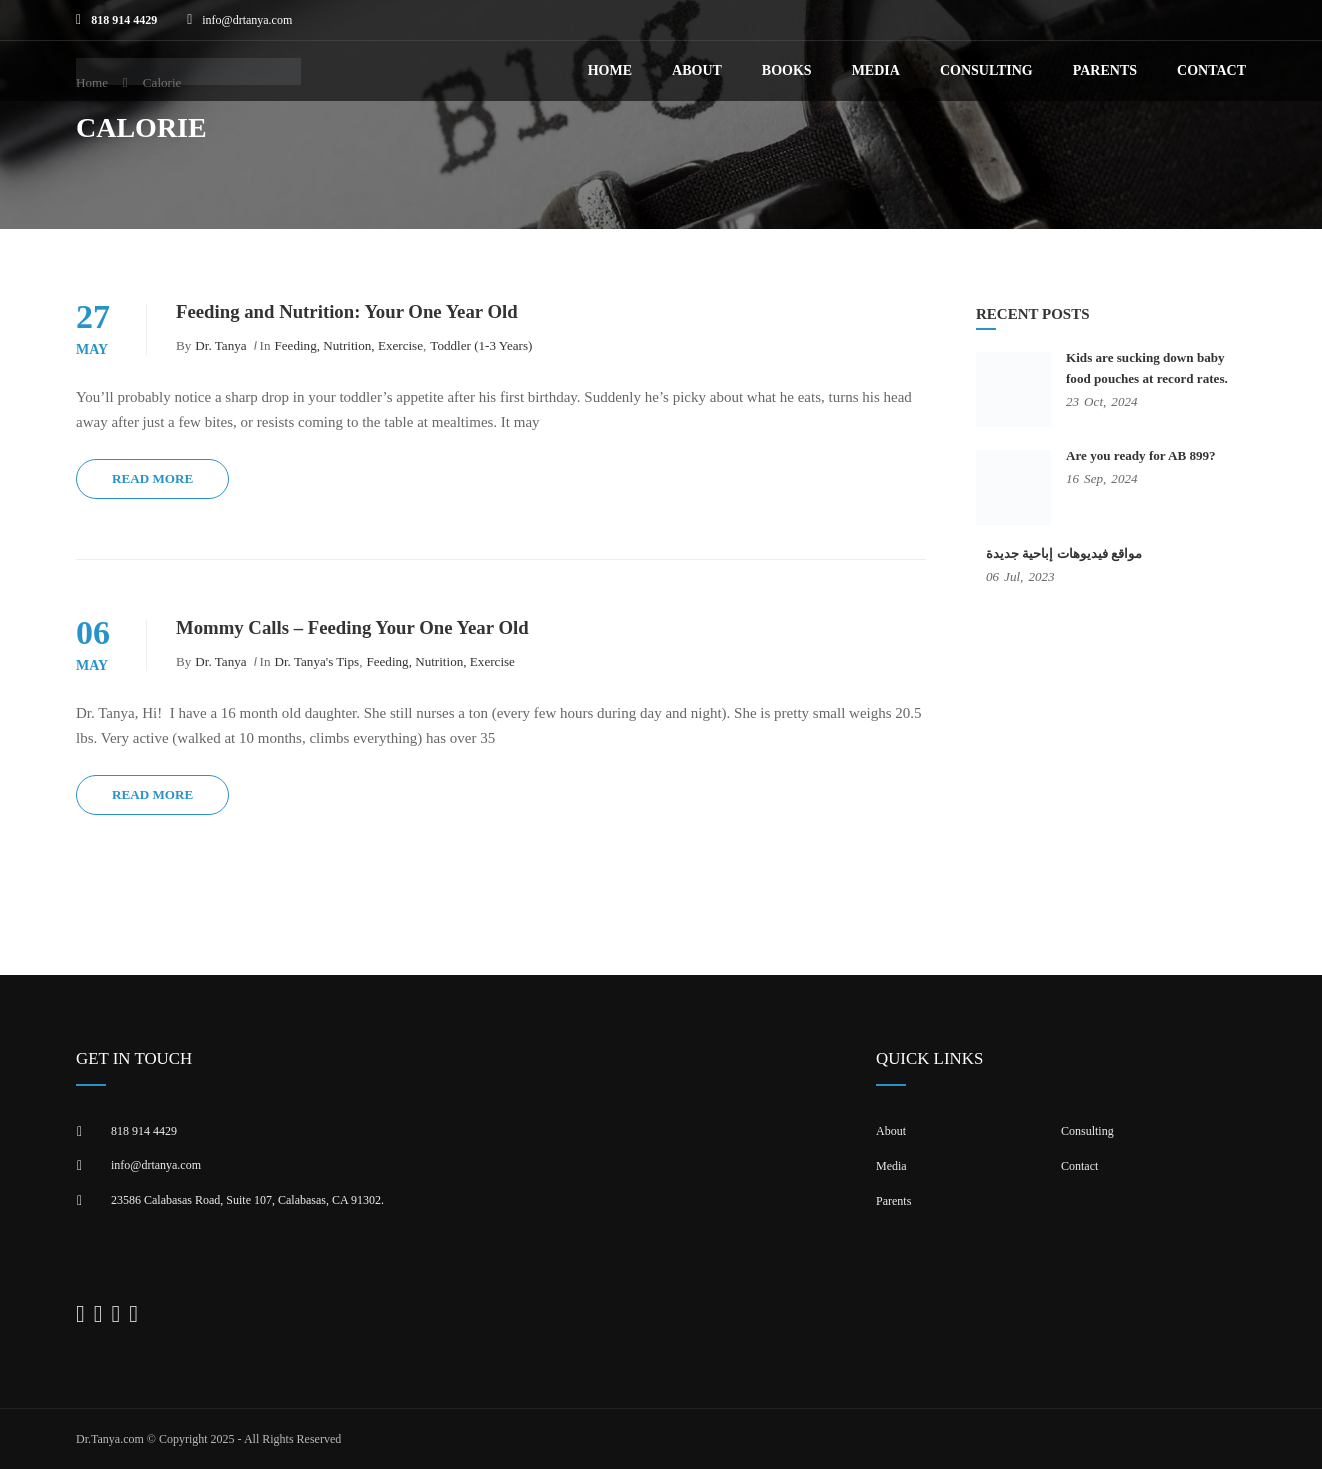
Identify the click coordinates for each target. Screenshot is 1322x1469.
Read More (152, 478)
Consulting (986, 70)
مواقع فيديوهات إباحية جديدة (1064, 553)
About (697, 70)
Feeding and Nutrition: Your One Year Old (347, 311)
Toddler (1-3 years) (481, 345)
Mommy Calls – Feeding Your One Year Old (352, 627)
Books (787, 70)
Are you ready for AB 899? (1141, 455)
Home (610, 70)
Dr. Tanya (220, 345)
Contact (1211, 70)
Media (876, 70)
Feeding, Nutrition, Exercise (349, 345)
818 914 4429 (124, 20)
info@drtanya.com (247, 20)
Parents (1105, 70)
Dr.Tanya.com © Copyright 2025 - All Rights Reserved (208, 1439)
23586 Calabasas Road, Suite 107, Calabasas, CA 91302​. (247, 1200)
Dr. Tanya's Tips (317, 661)
